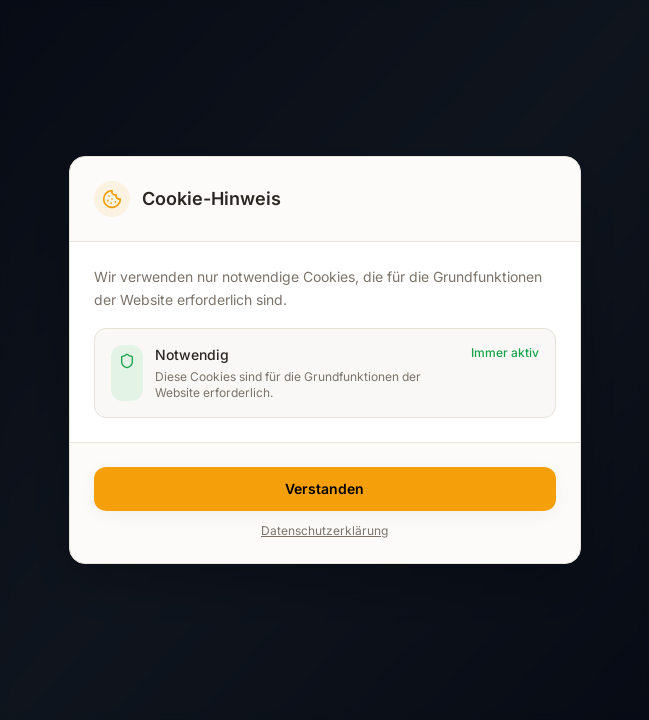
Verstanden (324, 488)
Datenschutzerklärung (324, 530)
